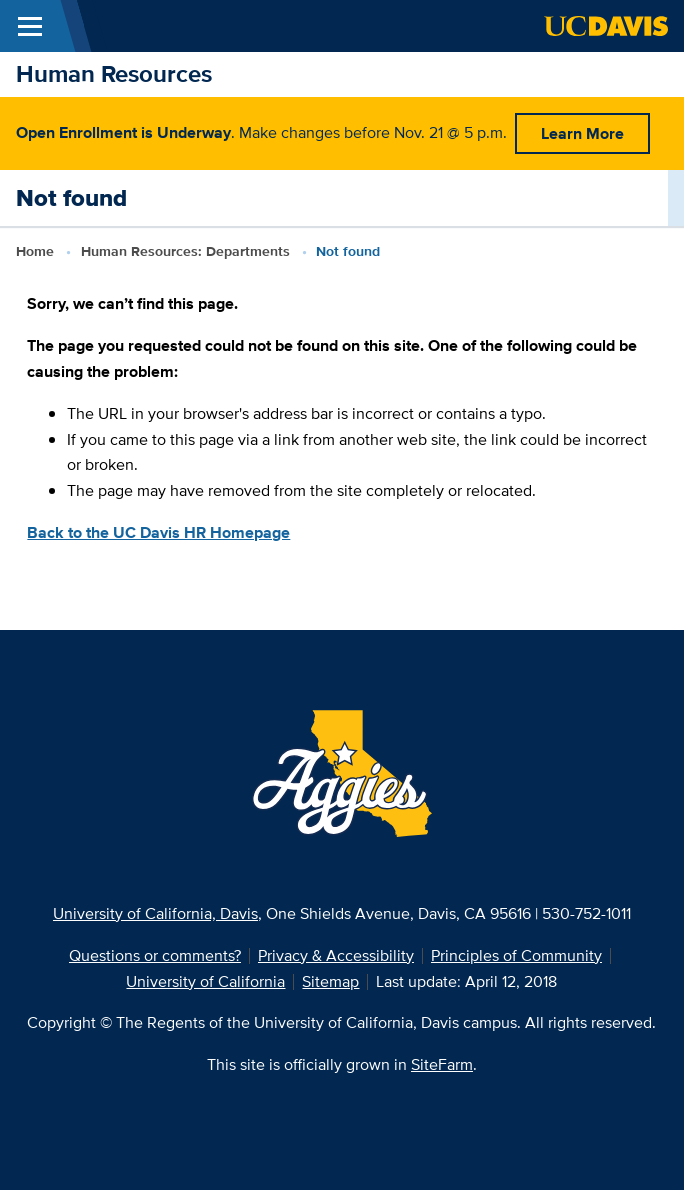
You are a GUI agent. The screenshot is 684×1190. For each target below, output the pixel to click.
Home (35, 251)
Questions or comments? (155, 955)
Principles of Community (516, 955)
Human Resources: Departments (185, 251)
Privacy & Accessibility (336, 955)
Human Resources (114, 73)
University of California (205, 981)
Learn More (582, 133)
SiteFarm (442, 1064)
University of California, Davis (155, 913)
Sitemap (330, 981)
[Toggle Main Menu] (30, 26)
